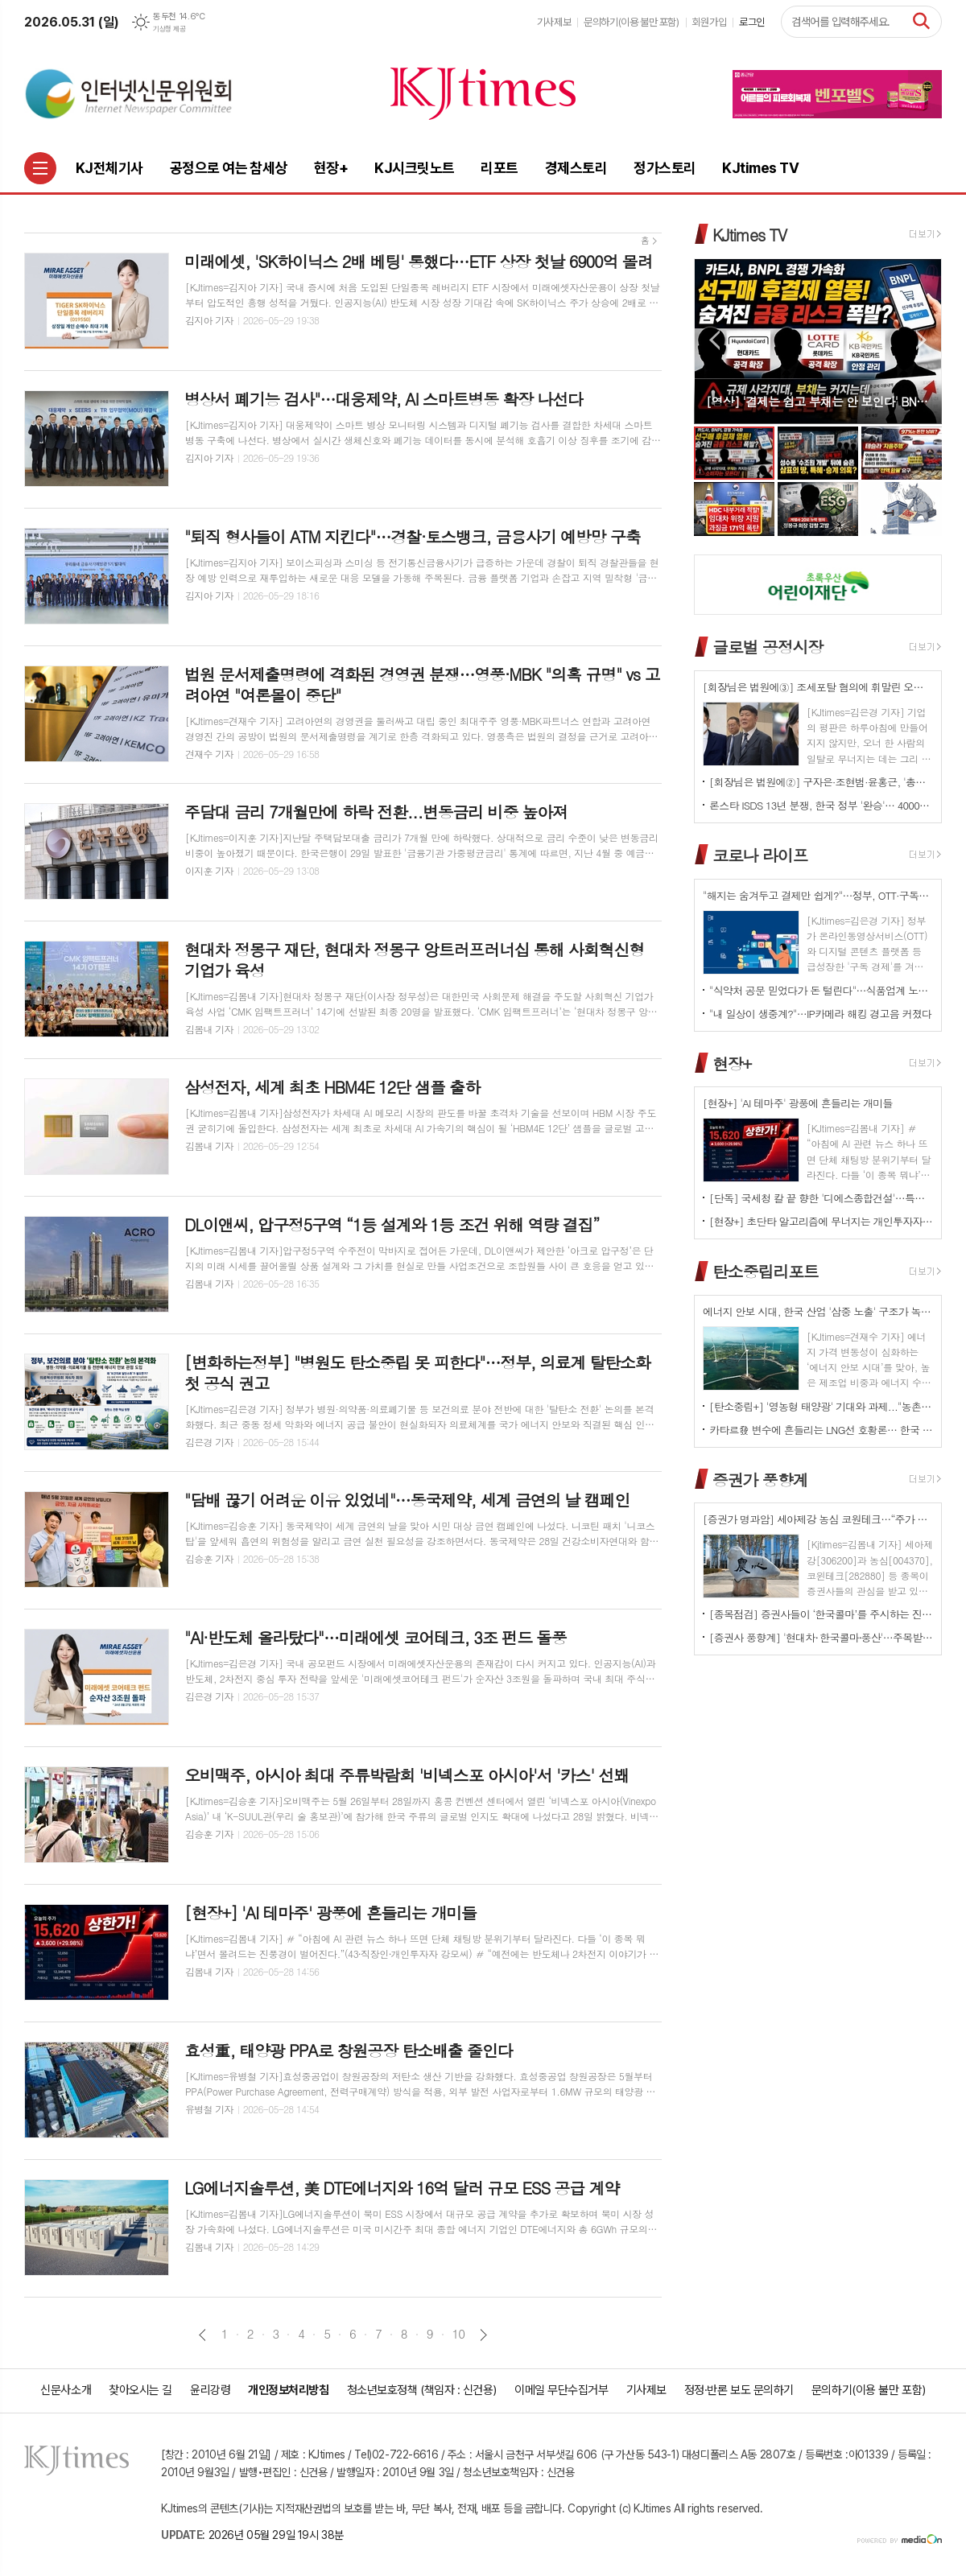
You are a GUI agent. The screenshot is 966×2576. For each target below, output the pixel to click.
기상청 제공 (169, 29)
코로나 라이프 (759, 855)
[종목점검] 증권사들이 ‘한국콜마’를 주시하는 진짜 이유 (821, 1614)
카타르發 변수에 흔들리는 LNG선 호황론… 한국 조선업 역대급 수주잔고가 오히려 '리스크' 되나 (821, 1429)
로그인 (752, 22)
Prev (714, 340)
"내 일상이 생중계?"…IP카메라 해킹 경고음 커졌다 (820, 1013)
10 (458, 2334)
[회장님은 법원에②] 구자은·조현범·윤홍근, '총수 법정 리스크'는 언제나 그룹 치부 (821, 781)
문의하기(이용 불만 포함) (631, 22)
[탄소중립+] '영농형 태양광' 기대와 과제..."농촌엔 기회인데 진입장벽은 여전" (821, 1406)
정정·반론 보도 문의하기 (739, 2390)
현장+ (731, 1062)
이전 (202, 2335)
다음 (483, 2335)
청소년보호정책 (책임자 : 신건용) (422, 2390)
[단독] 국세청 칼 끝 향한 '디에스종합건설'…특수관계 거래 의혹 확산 (821, 1198)
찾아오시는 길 (140, 2390)
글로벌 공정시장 (767, 646)
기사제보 (554, 22)
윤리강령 (210, 2390)
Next (921, 340)
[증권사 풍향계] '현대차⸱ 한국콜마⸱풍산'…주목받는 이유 (821, 1637)
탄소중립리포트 (765, 1271)
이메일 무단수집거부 (561, 2390)
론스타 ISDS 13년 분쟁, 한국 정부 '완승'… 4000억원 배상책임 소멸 (821, 805)
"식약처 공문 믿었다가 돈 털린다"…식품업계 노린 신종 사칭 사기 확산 (821, 990)
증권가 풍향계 (759, 1478)
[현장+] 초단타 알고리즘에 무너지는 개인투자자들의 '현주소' (821, 1221)
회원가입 (709, 22)
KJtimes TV (749, 234)
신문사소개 (65, 2390)
